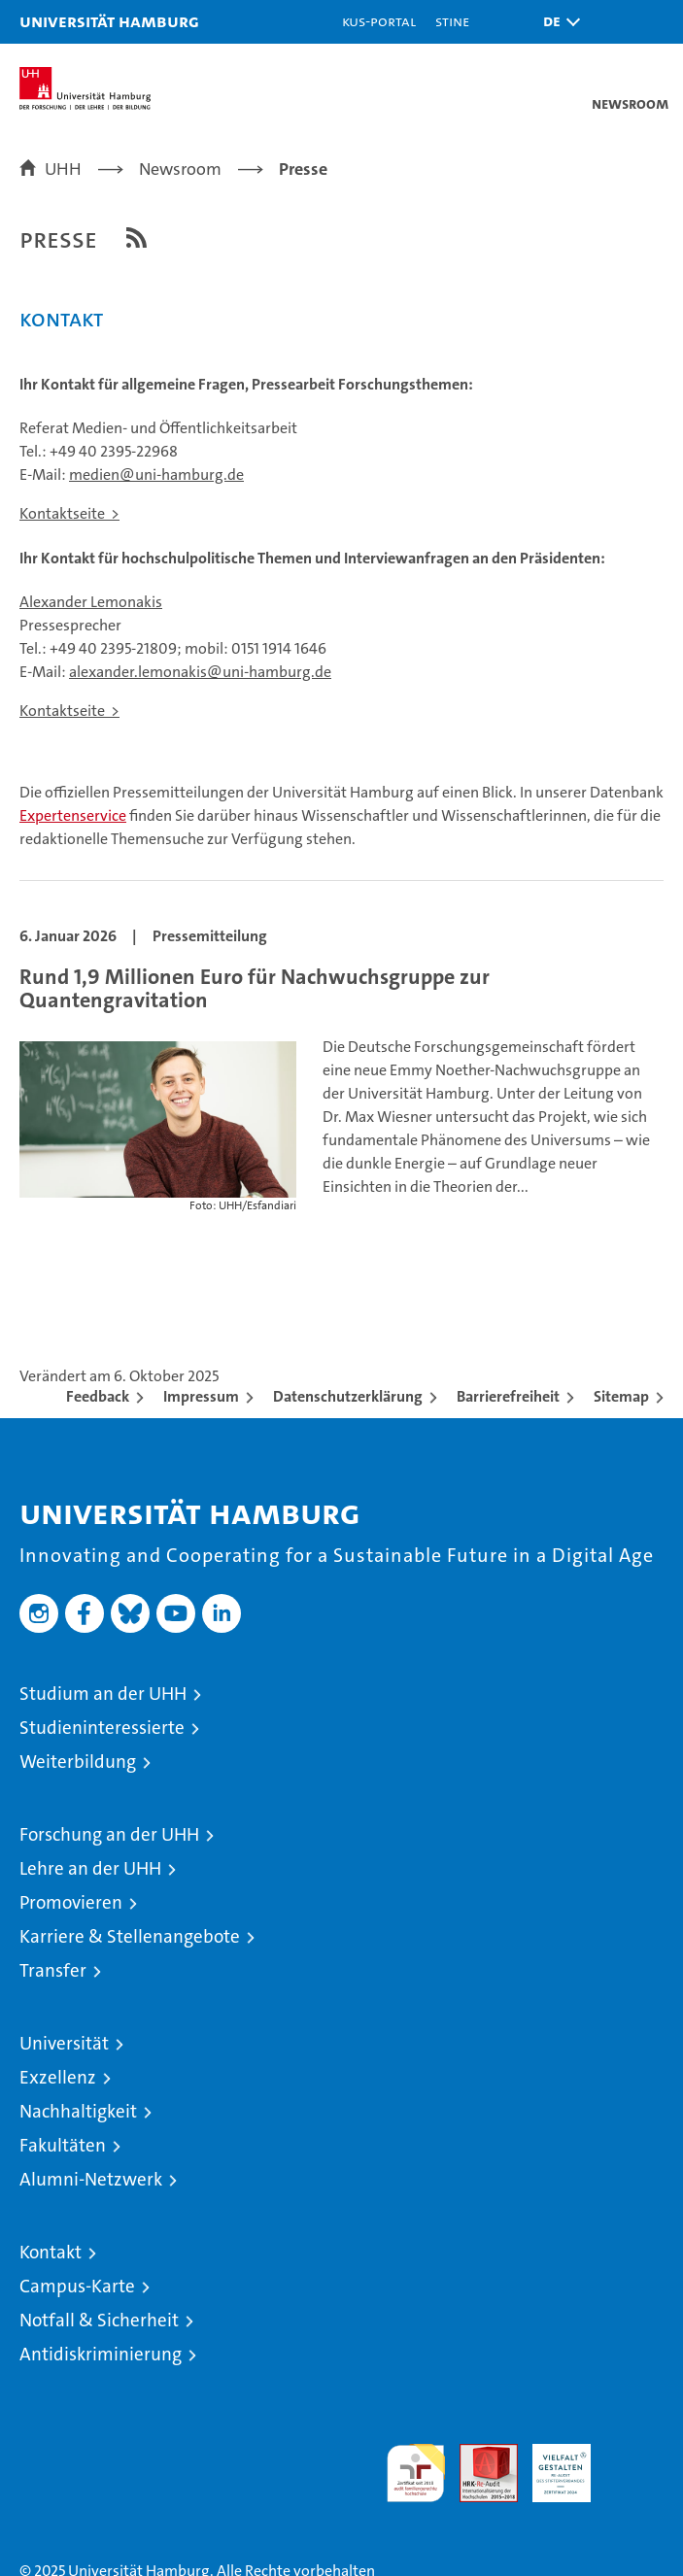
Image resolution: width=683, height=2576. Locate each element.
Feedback (97, 1396)
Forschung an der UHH (109, 1834)
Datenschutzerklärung (348, 1396)
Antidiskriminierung (100, 2354)
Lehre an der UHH (90, 1868)
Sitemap (621, 1396)
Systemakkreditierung (634, 2454)
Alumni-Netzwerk (90, 2179)
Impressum (201, 1396)
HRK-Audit (550, 2464)
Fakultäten (62, 2145)
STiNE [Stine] (452, 21)
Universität (64, 2043)
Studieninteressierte (102, 1727)
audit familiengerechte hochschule (416, 2473)
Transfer (52, 1970)
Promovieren (70, 1902)
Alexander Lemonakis (90, 602)
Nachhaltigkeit (78, 2111)
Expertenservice (72, 815)
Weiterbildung (77, 1761)
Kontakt (50, 2252)
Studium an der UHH (103, 1693)
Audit (478, 2454)
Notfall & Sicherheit (99, 2320)
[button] (556, 22)
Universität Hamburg (109, 21)
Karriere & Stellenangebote (129, 1936)
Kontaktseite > (69, 513)
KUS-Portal (379, 21)
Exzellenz (57, 2077)
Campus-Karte (77, 2286)
